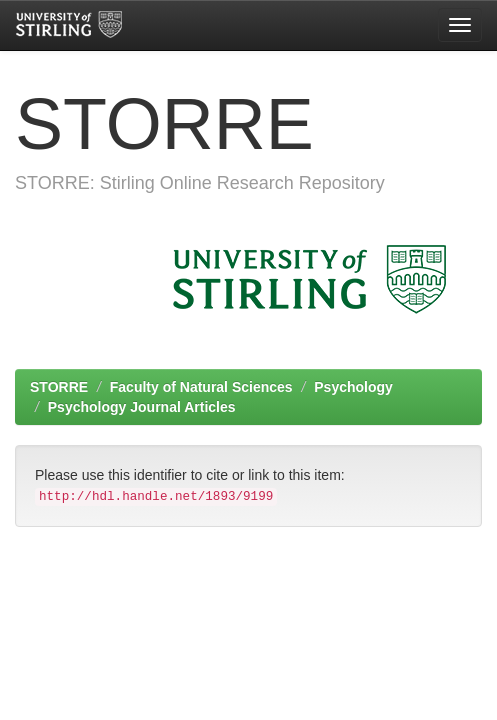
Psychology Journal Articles (142, 407)
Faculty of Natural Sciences (201, 387)
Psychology (353, 387)
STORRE (59, 387)
